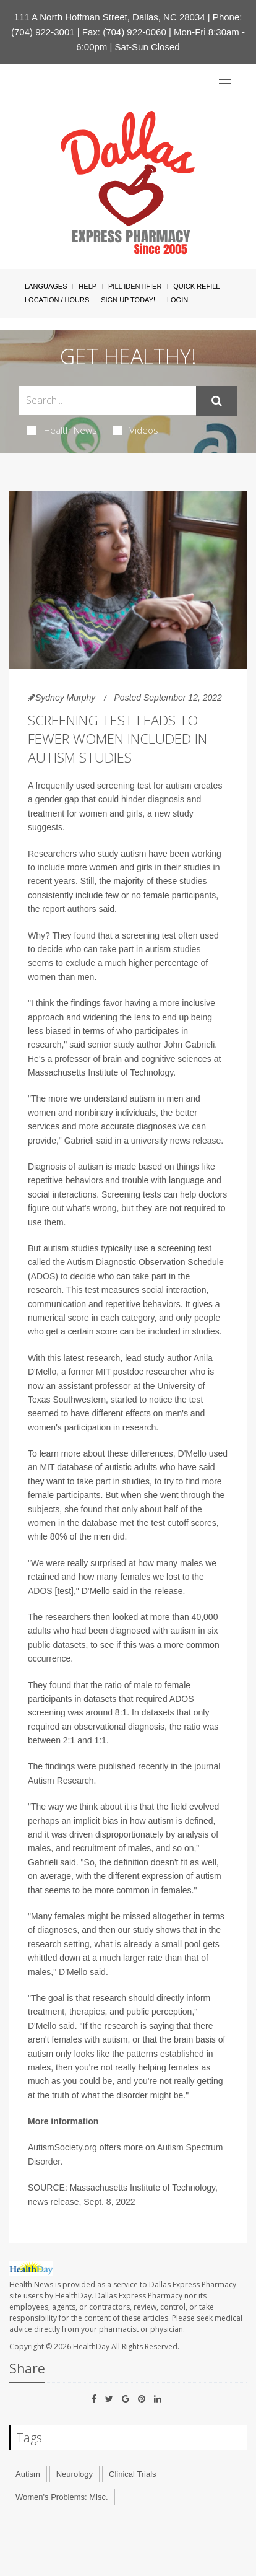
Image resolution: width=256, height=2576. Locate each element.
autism (178, 786)
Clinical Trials (132, 2474)
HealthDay (91, 2346)
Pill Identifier (134, 286)
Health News (62, 430)
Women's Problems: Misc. (61, 2497)
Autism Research (61, 1780)
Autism (27, 2474)
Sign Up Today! (128, 300)
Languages (46, 286)
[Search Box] (107, 400)
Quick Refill (196, 286)
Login (177, 300)
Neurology (74, 2474)
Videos (135, 430)
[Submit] (216, 401)
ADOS (43, 1276)
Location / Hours (57, 300)
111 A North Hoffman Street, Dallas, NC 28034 (109, 17)
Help (87, 286)
